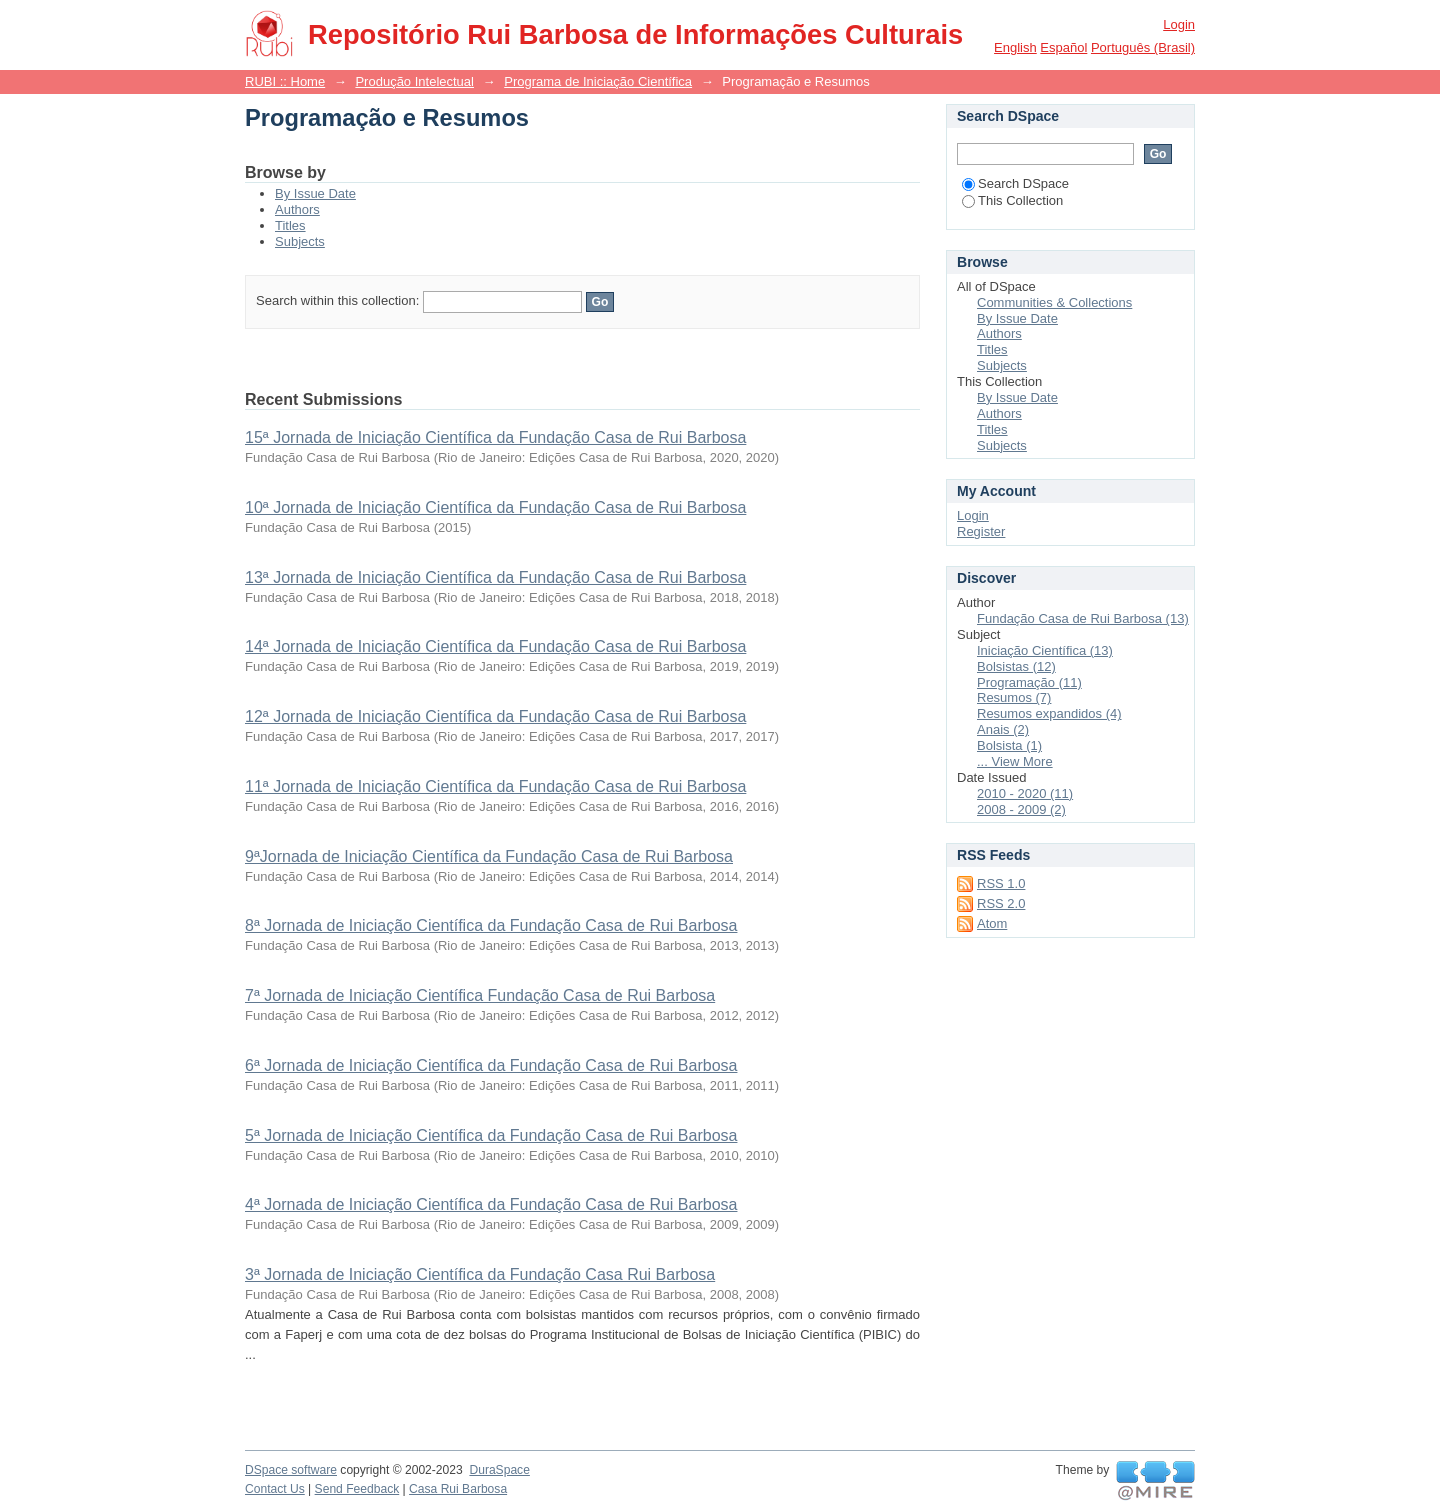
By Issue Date (315, 193)
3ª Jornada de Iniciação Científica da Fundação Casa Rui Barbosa (480, 1274)
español (1063, 47)
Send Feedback (357, 1489)
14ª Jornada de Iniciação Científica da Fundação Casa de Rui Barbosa (495, 646)
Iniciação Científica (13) (1045, 650)
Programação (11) (1029, 682)
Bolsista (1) (1009, 745)
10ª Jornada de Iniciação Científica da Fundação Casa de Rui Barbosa (495, 507)
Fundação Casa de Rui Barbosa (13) (1083, 618)
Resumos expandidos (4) (1049, 713)
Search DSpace (1015, 183)
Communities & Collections (1054, 302)
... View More (1015, 761)
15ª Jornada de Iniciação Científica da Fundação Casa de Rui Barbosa (495, 437)
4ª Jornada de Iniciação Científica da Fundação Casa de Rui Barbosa (491, 1204)
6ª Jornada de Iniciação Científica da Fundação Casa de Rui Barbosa (491, 1065)
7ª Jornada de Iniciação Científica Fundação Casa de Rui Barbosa (480, 995)
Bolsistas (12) (1016, 666)
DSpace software (291, 1470)
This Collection (1012, 200)
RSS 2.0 (1001, 903)
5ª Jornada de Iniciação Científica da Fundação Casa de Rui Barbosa (491, 1135)
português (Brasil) (1143, 47)
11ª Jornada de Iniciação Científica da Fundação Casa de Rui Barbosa (495, 786)
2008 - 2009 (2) (1021, 809)
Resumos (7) (1014, 697)
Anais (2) (1003, 729)
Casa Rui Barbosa (458, 1489)
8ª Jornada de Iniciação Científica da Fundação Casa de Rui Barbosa (491, 925)
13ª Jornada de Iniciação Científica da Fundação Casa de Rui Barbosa (495, 577)
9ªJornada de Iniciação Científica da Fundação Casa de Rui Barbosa (489, 856)
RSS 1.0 (1001, 883)
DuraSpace (499, 1470)
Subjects (300, 241)
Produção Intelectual (414, 81)
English (1015, 47)
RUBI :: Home (285, 81)
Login (1179, 24)
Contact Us (275, 1489)
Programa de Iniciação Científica (598, 81)
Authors (297, 209)
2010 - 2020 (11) (1025, 793)
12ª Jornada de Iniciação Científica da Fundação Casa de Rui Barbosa (495, 716)
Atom (992, 923)
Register (981, 531)
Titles (290, 225)
